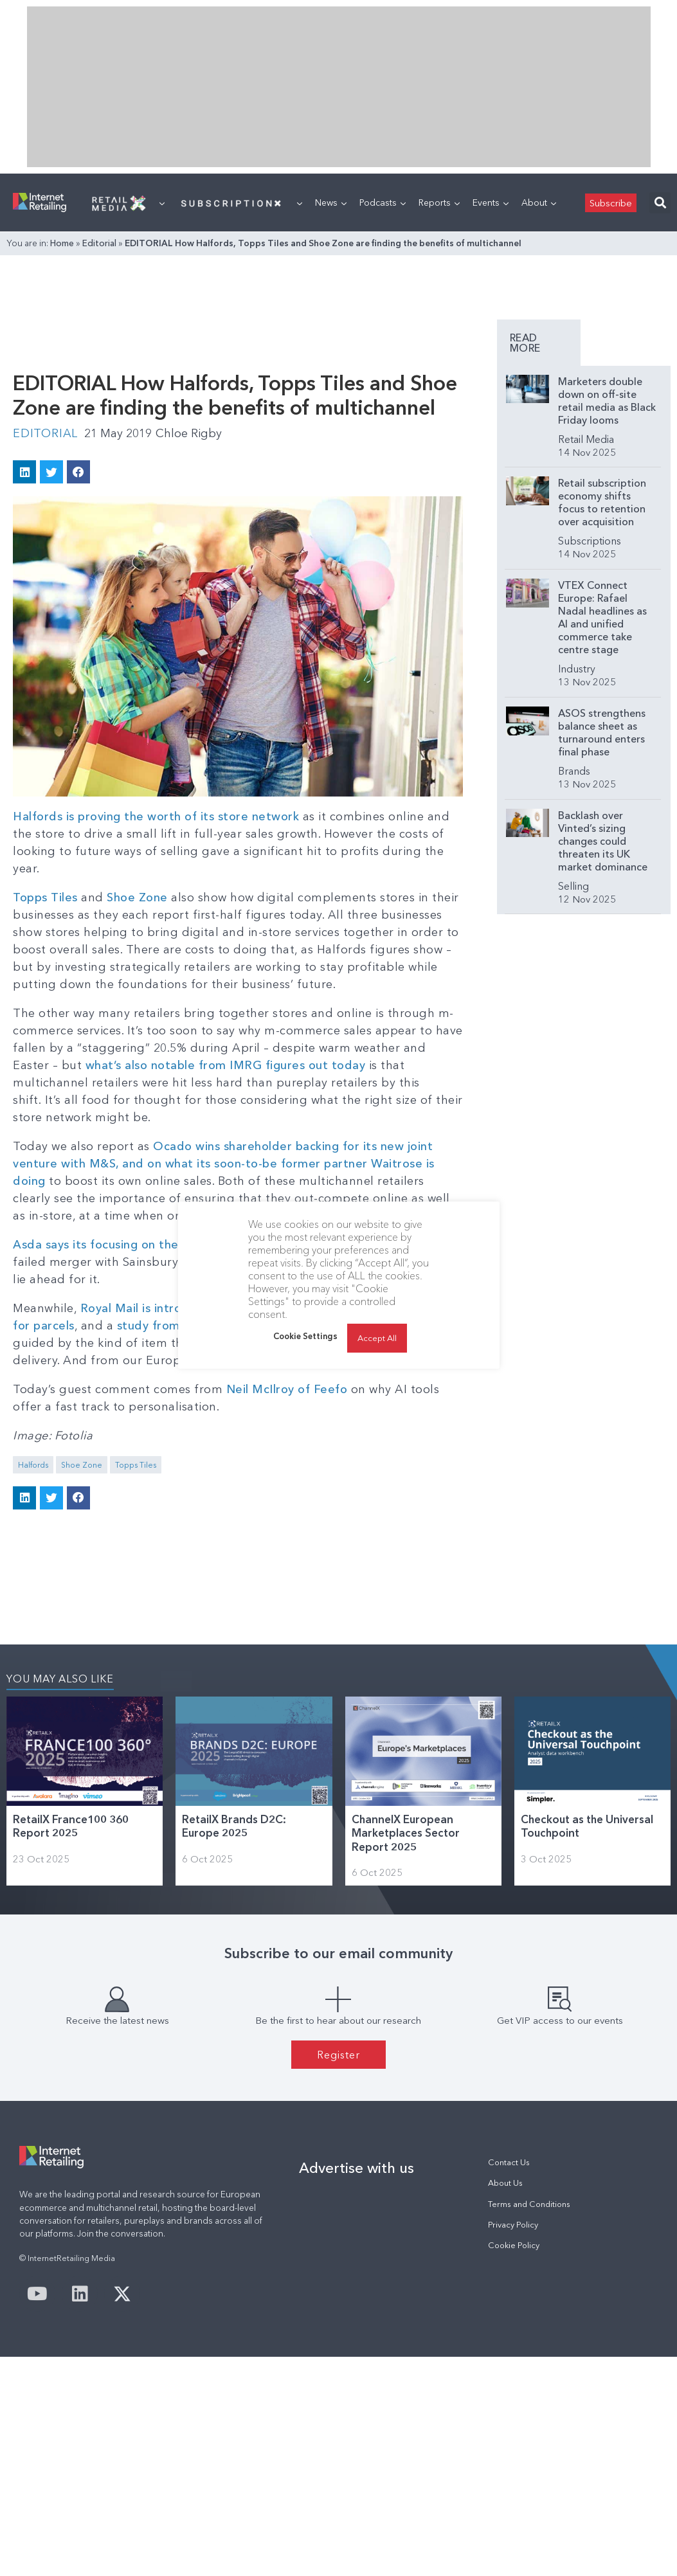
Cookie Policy (513, 2245)
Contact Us (509, 2162)
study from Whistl (168, 1326)
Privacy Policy (513, 2224)
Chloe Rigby (189, 433)
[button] (660, 202)
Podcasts (382, 202)
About (538, 202)
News (331, 202)
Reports (439, 202)
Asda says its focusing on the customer (124, 1245)
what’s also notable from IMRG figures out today (226, 1065)
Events (491, 202)
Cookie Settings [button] (305, 1336)
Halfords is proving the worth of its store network (156, 816)
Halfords (33, 1465)
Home (62, 243)
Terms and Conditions (529, 2204)
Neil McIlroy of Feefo (287, 1389)
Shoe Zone (137, 897)
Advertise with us (356, 2168)
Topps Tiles (45, 897)
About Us (505, 2183)
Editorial (99, 243)
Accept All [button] (377, 1338)
